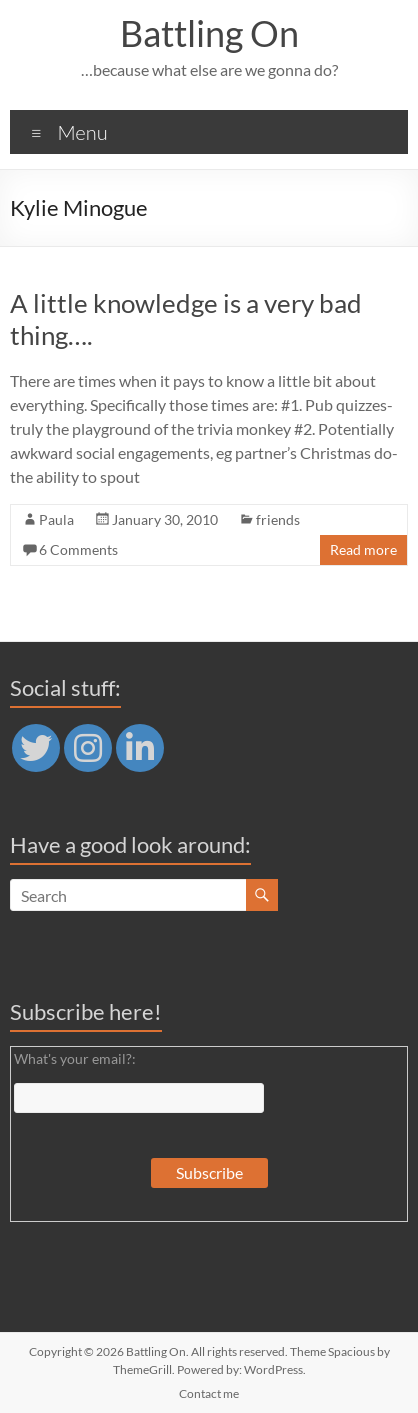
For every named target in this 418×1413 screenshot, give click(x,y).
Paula (56, 519)
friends (278, 519)
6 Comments (78, 549)
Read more (363, 549)
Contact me (209, 1393)
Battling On (209, 33)
